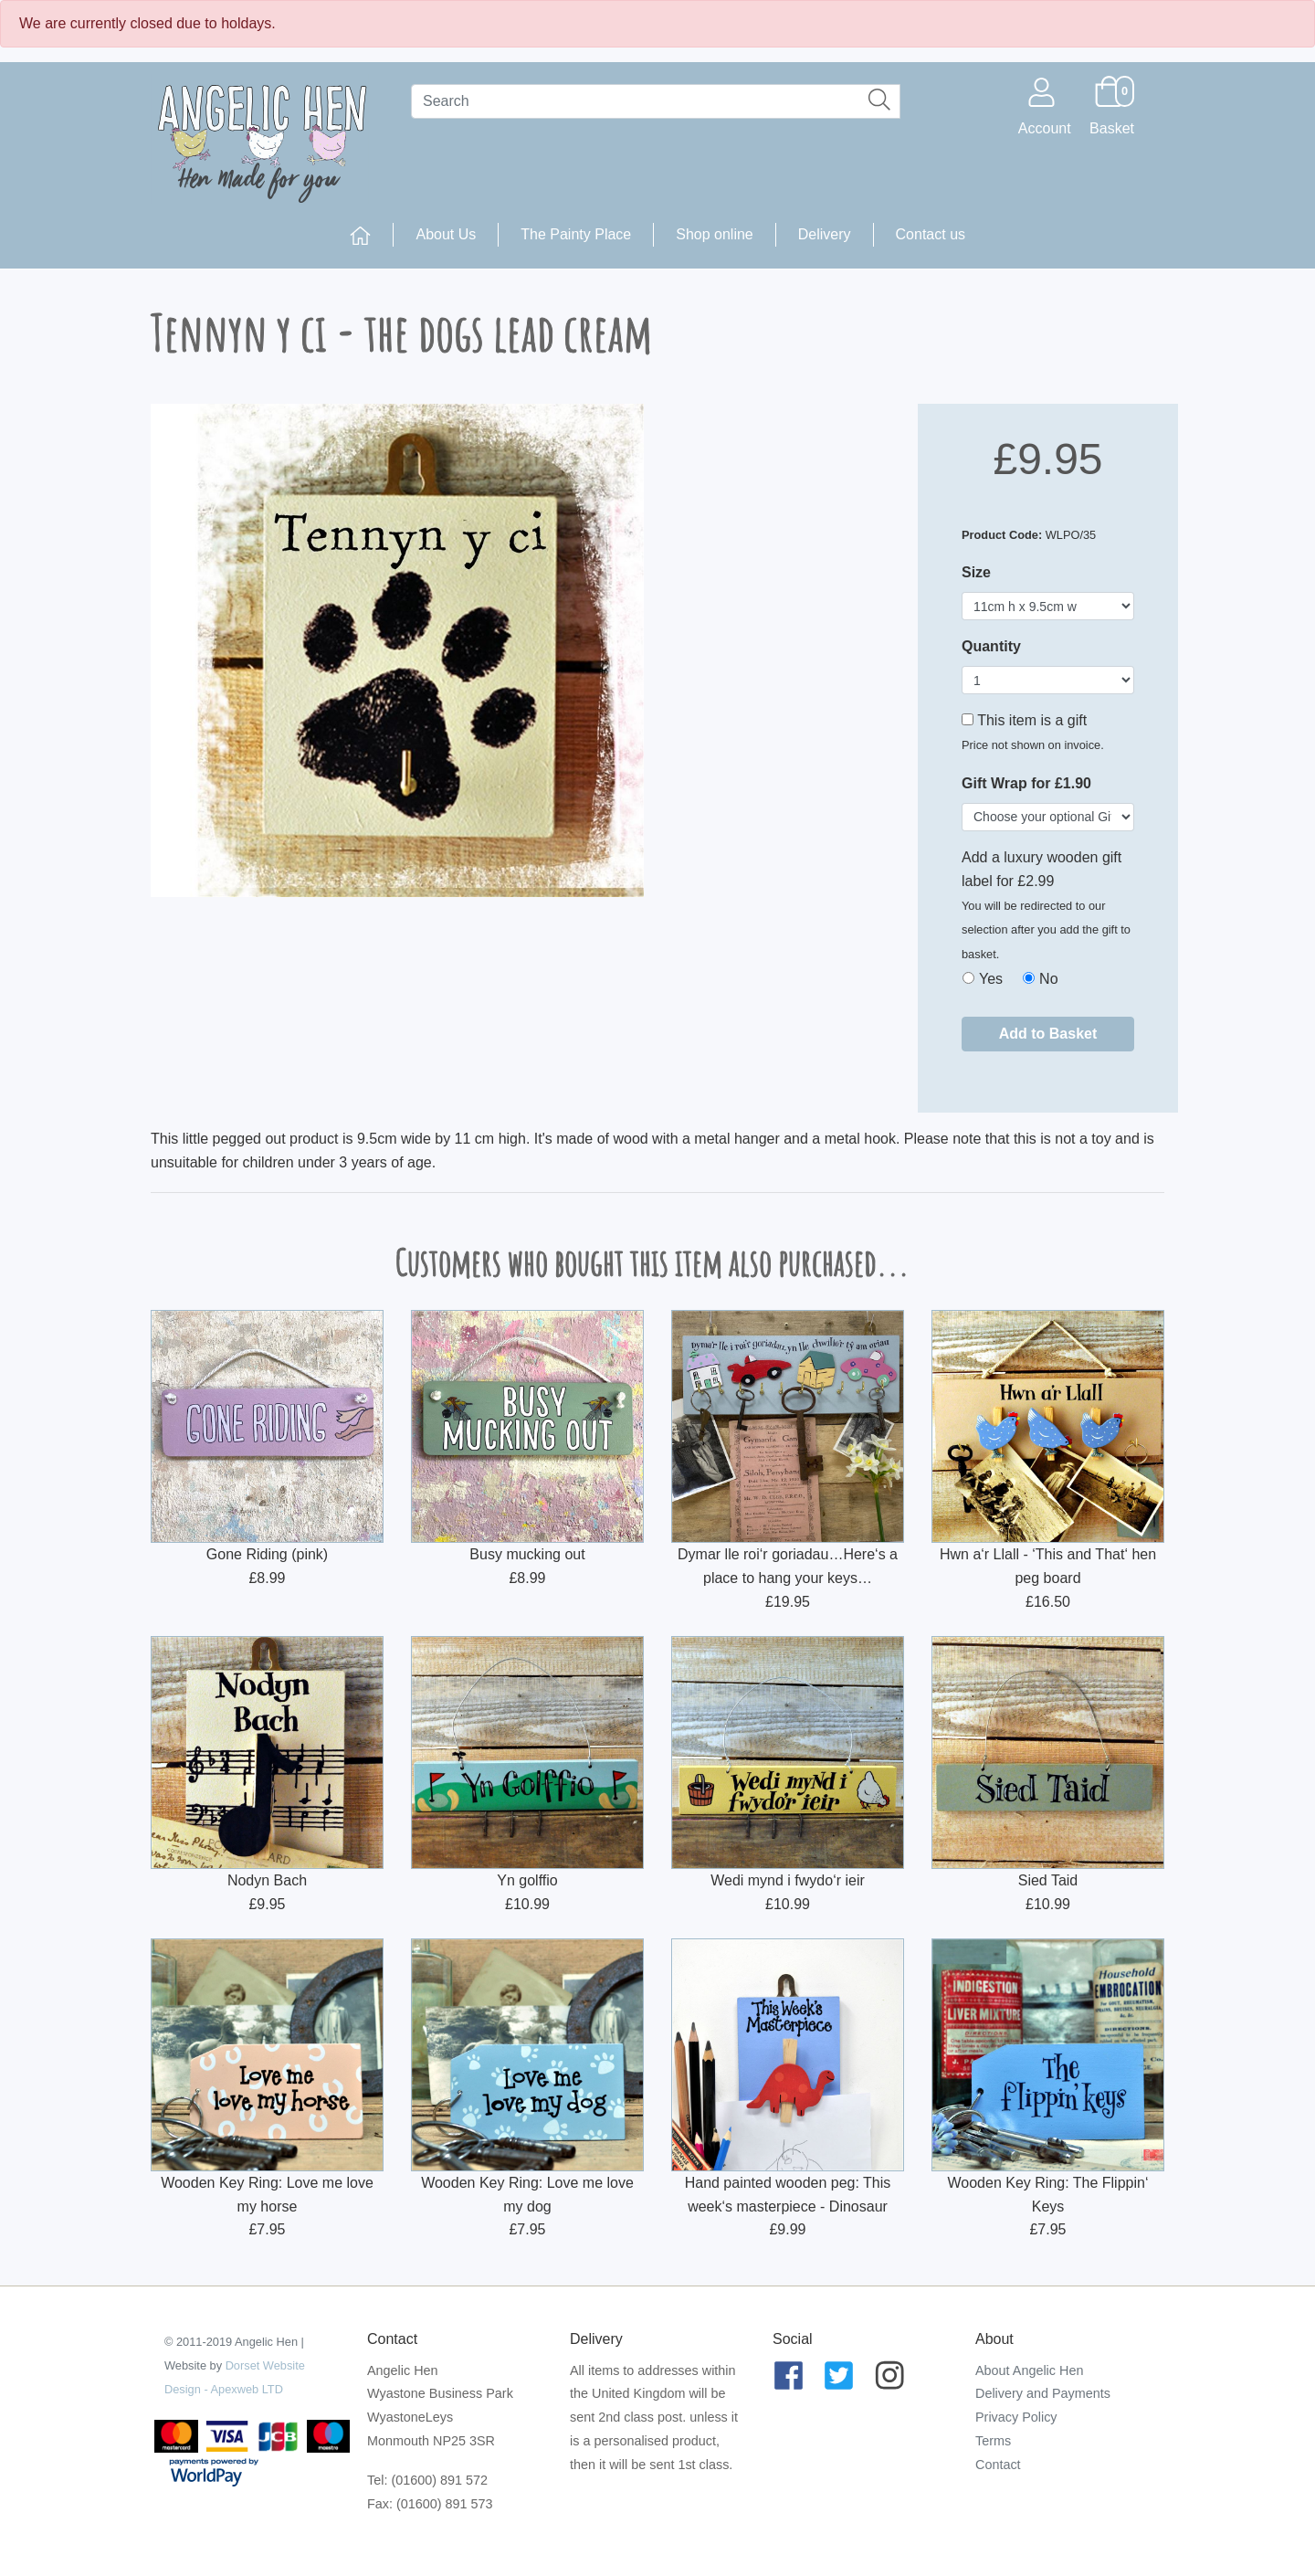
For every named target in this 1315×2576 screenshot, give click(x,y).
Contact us (930, 234)
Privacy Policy (1016, 2417)
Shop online (714, 234)
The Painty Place (576, 234)
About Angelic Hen (1029, 2370)
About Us (446, 234)
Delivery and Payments (1042, 2393)
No (1048, 979)
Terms (993, 2440)
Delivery (824, 234)
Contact (998, 2464)
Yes (991, 979)
